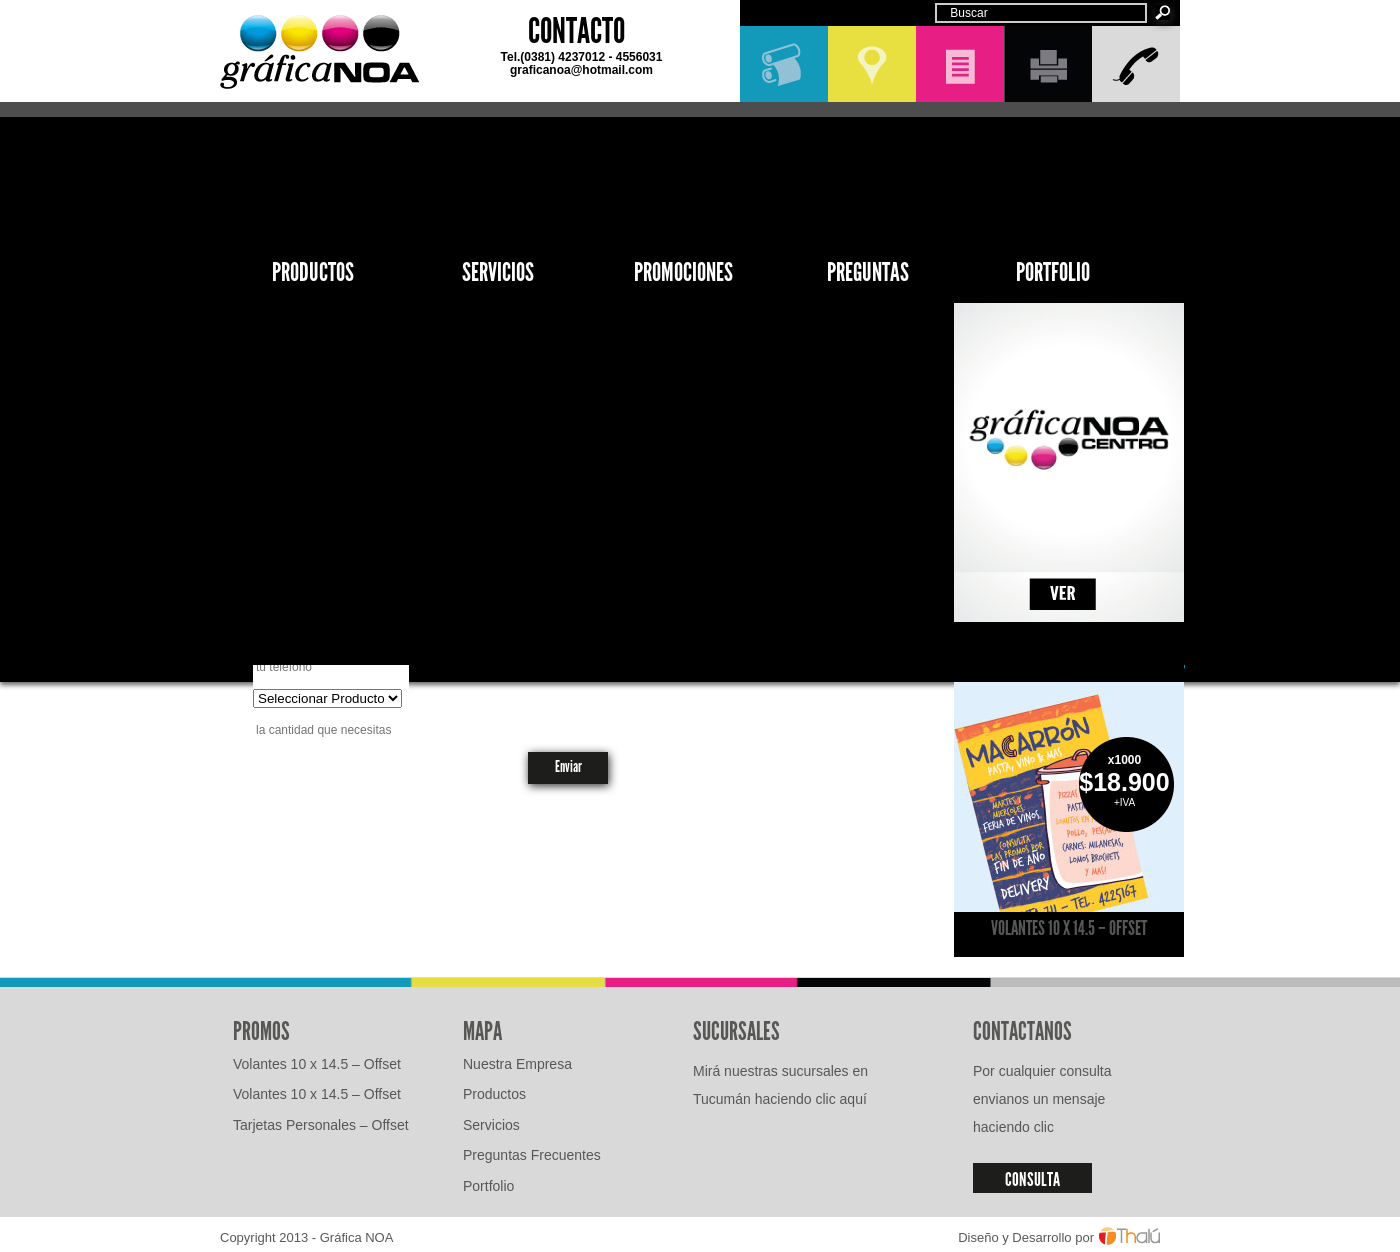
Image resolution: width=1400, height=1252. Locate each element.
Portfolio (1053, 272)
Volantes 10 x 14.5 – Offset (1069, 928)
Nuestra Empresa (517, 1064)
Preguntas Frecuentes (532, 1155)
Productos (313, 272)
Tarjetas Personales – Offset (321, 1125)
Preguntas (868, 272)
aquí (853, 1099)
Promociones (683, 272)
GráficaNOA (320, 52)
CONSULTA (1032, 1179)
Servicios (498, 272)
